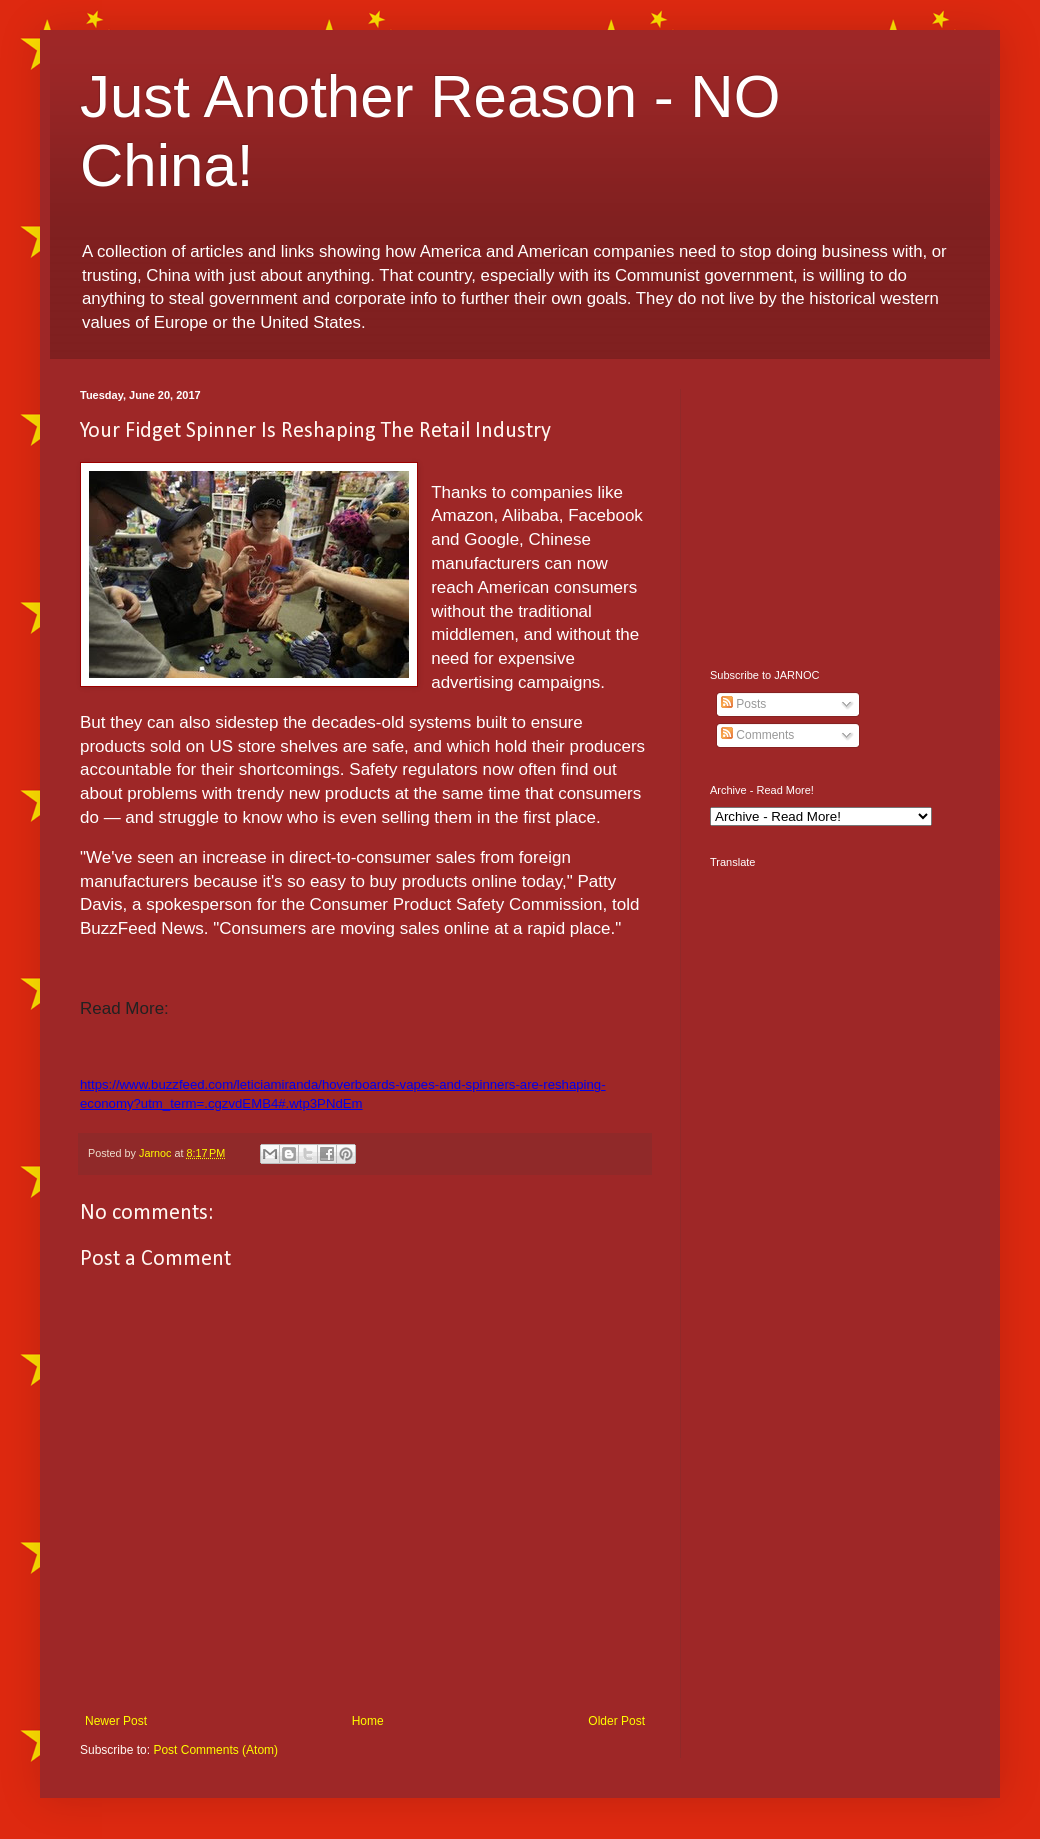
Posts (743, 704)
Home (368, 1721)
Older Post (616, 1721)
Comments (757, 735)
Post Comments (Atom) (215, 1750)
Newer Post (116, 1721)
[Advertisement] (835, 514)
